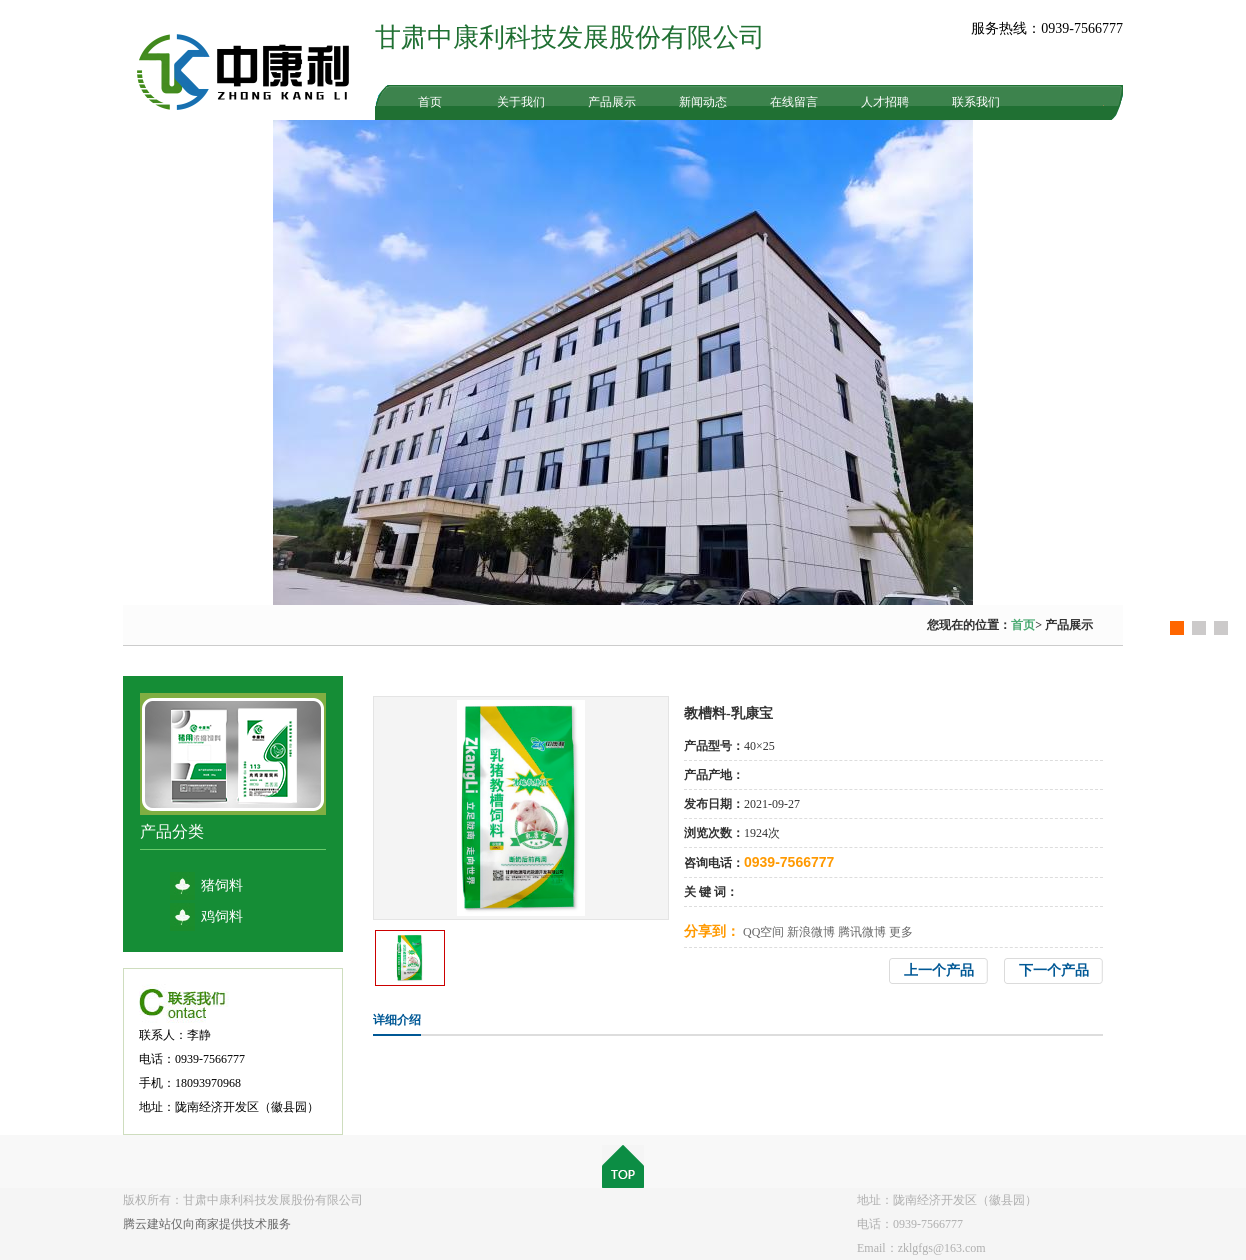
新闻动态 (703, 102)
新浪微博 (811, 932)
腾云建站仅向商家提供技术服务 (207, 1224)
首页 (430, 102)
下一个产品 (1054, 970)
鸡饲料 (222, 916)
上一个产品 (939, 970)
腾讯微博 (862, 932)
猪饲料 (222, 885)
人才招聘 (885, 102)
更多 (901, 932)
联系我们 (976, 102)
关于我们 (521, 102)
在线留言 (794, 102)
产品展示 (612, 102)
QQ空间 (763, 932)
